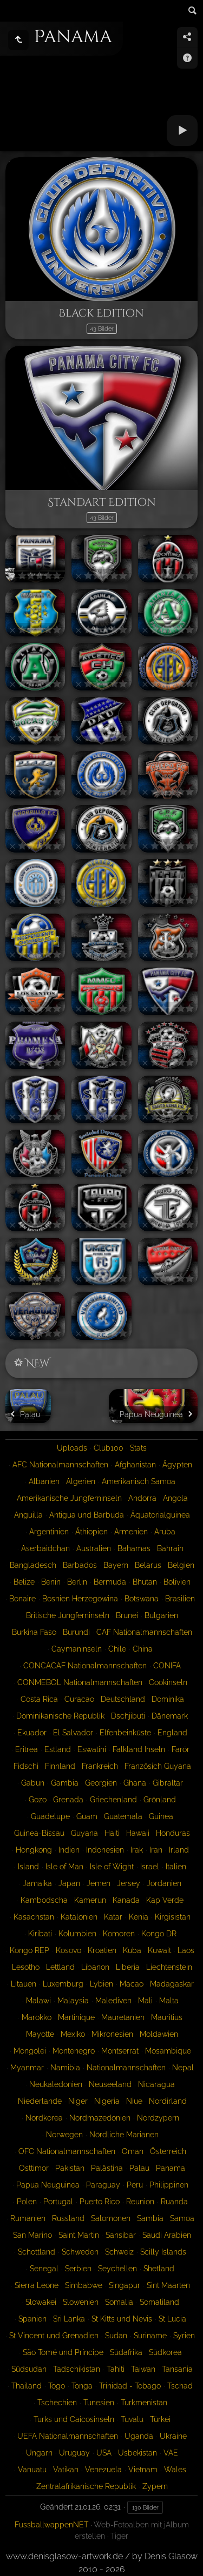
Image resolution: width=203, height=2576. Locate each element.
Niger (78, 2101)
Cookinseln (168, 1682)
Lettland (60, 1967)
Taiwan (143, 2369)
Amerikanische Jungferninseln (69, 1498)
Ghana (134, 1783)
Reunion (140, 2201)
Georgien (101, 1783)
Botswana (142, 1598)
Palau (139, 2168)
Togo (56, 2386)
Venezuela (103, 2469)
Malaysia (73, 2000)
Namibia (65, 2067)
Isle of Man (64, 1866)
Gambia (64, 1783)
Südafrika (126, 2352)
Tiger (119, 2536)
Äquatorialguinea (160, 1515)
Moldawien (159, 2034)
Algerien (80, 1481)
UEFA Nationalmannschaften (67, 2436)
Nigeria (107, 2101)
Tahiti (116, 2369)
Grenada (68, 1799)
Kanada (126, 1900)
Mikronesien (112, 2034)
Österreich (168, 2151)
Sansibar (121, 2235)
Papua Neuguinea (48, 2185)
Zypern (155, 2486)
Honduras (173, 1833)
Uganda (139, 2436)
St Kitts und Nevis (121, 2319)
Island (28, 1866)
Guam (86, 1816)
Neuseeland (110, 2084)
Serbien (78, 2268)
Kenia (138, 1917)
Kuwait (159, 1950)
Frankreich (100, 1766)
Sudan (116, 2335)
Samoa (182, 2218)
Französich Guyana (158, 1766)
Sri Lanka (69, 2319)
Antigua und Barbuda (86, 1515)
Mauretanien (123, 2017)
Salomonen (110, 2218)
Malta (169, 2000)
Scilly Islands (163, 2252)
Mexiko (73, 2034)
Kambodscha (44, 1900)
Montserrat (120, 2051)
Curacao (79, 1699)
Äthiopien (91, 1531)
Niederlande (40, 2101)
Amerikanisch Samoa (138, 1481)
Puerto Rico (100, 2201)
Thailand (26, 2386)
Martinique (76, 2017)
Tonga (82, 2386)
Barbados (80, 1565)
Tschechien (57, 2402)
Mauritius (166, 2017)
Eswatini (91, 1749)
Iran (155, 1850)
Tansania (177, 2369)
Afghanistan (135, 1464)
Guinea (161, 1816)
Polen (27, 2201)
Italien (176, 1866)
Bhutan (145, 1582)
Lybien (101, 1984)
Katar (113, 1917)
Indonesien (105, 1850)
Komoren (119, 1933)
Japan (69, 1883)
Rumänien (27, 2218)
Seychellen (117, 2268)
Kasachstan (34, 1917)
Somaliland (159, 2302)
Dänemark (170, 1716)
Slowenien (81, 2302)
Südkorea (165, 2352)
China (143, 1649)
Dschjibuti (128, 1716)
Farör (180, 1749)
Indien (69, 1850)
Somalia (119, 2302)
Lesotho (26, 1967)
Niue (134, 2101)
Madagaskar (172, 1984)
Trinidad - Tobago (130, 2386)
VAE (170, 2452)
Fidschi (26, 1766)
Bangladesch (33, 1565)
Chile (117, 1649)
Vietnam (143, 2469)
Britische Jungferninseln (67, 1615)
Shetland (158, 2268)
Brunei (127, 1615)
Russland (68, 2218)
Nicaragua (156, 2084)
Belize (24, 1582)
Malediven (113, 2000)
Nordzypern (158, 2118)
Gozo (38, 1799)
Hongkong (34, 1850)
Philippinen (168, 2185)
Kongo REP (29, 1950)
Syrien (184, 2335)
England (172, 1732)
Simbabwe (83, 2285)
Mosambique (168, 2051)
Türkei (160, 2419)
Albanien (44, 1481)
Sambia (150, 2218)
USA (104, 2452)
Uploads (72, 1448)
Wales (175, 2469)
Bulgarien (161, 1615)
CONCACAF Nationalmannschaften (85, 1665)
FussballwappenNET (51, 2524)
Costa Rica (39, 1699)
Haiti (112, 1833)
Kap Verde (165, 1900)
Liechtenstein (169, 1967)
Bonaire (22, 1598)
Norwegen (64, 2134)
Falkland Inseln (139, 1749)
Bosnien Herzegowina (80, 1598)
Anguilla (28, 1515)
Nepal (183, 2067)
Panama (170, 2168)
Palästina (107, 2168)
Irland (179, 1850)
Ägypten (177, 1464)
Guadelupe (50, 1816)
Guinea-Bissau (39, 1833)
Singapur (124, 2285)
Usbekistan (137, 2452)
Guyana (84, 1833)
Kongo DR (158, 1933)
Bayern (115, 1565)
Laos (186, 1950)
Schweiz (119, 2252)
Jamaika (37, 1883)
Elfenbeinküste (125, 1732)
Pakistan (69, 2168)
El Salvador (73, 1732)
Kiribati (40, 1933)
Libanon (95, 1967)
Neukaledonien (55, 2084)
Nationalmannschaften (126, 2067)
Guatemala (123, 1816)
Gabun (32, 1783)
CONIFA (167, 1665)
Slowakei (40, 2302)
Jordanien (164, 1883)
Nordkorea (44, 2118)
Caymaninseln (76, 1649)
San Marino (32, 2235)
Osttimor (34, 2168)
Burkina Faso (34, 1632)
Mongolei (30, 2051)
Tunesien (98, 2402)
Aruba (164, 1531)
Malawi (38, 2000)
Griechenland (113, 1799)
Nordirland (168, 2101)
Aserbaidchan (45, 1548)
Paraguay (103, 2185)
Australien (93, 1548)
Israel (149, 1866)
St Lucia (172, 2319)
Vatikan (65, 2469)
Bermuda (110, 1582)
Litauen (23, 1984)
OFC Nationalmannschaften (66, 2151)
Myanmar (27, 2067)
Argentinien (49, 1531)
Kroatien (102, 1950)
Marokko (36, 2017)
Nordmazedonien (99, 2118)
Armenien (131, 1531)
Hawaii (137, 1833)
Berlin (77, 1582)
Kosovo (68, 1950)
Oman (132, 2151)
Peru (135, 2185)
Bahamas (133, 1548)
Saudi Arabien (166, 2235)
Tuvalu (132, 2419)
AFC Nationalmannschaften (60, 1464)
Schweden (80, 2252)
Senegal (44, 2268)
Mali (145, 2000)
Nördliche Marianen (124, 2134)
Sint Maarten (168, 2285)
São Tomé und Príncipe (63, 2352)
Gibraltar (168, 1783)
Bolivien (177, 1582)
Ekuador (32, 1732)
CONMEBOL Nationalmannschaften (79, 1682)
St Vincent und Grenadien (54, 2335)
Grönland (159, 1799)
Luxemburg (63, 1984)
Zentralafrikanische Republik (86, 2486)
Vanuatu (32, 2469)
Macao (131, 1984)
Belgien (181, 1565)
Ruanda (174, 2201)
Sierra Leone (36, 2285)
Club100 (108, 1448)
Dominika (168, 1699)
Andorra (142, 1498)
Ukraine (173, 2436)
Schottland (36, 2252)
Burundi (76, 1632)
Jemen (98, 1883)
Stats (138, 1448)
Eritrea (26, 1749)
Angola (175, 1498)
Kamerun (90, 1900)
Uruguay (74, 2452)
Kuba (132, 1950)
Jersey (128, 1883)
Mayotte (40, 2034)
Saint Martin (78, 2235)
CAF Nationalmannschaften (144, 1632)
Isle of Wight (112, 1866)
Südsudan (29, 2369)
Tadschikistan (76, 2369)
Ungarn (39, 2452)
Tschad (180, 2386)
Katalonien (79, 1917)
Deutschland (123, 1699)
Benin (51, 1582)
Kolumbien (77, 1933)
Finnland (60, 1766)
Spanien (32, 2319)
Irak (136, 1850)
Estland (57, 1749)
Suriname (150, 2335)
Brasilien (180, 1598)
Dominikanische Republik (60, 1716)
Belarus (148, 1565)
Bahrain (170, 1548)
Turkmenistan (144, 2402)
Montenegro (74, 2051)
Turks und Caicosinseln (74, 2419)
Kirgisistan (173, 1917)
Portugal (58, 2201)
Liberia (128, 1967)
